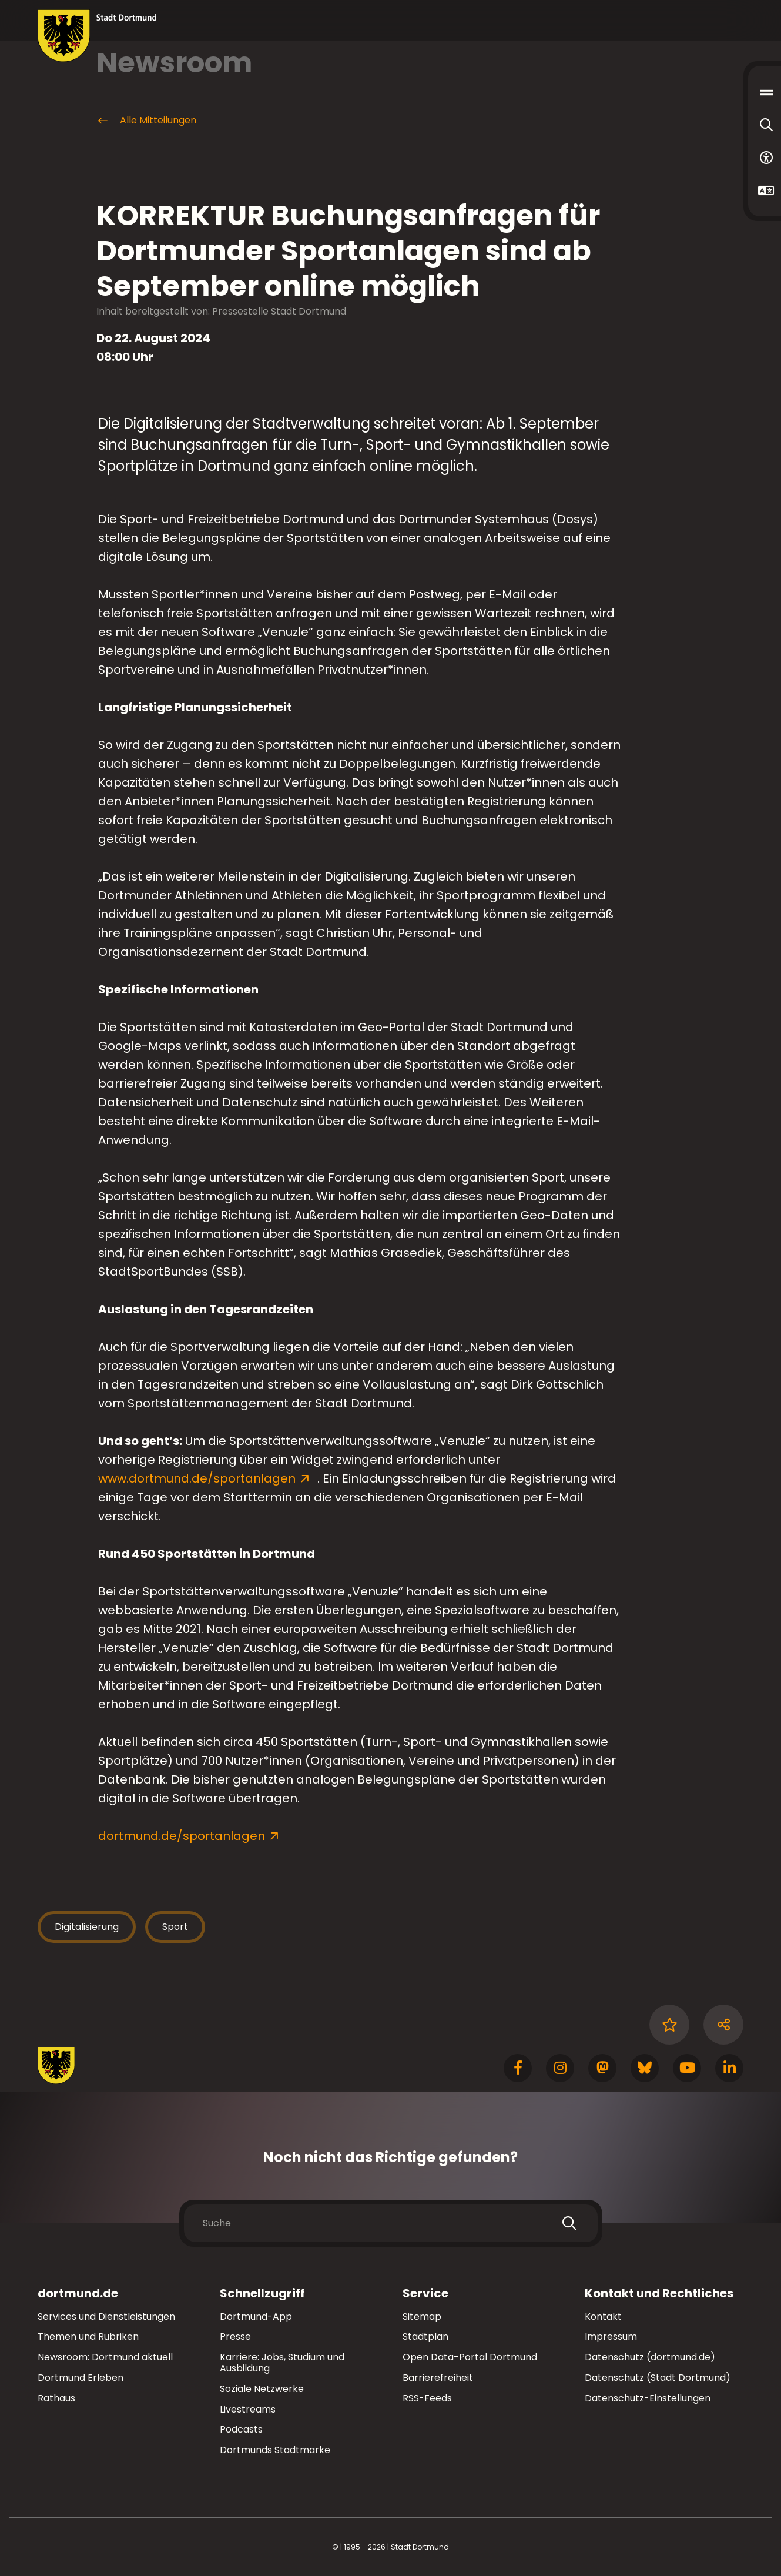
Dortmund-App (256, 2316)
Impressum (611, 2336)
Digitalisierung (87, 1926)
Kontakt (603, 2316)
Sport (175, 1926)
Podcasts (241, 2429)
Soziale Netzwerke (262, 2389)
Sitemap (422, 2316)
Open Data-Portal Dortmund (470, 2357)
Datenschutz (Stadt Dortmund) (657, 2377)
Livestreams (248, 2409)
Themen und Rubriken (88, 2336)
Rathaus (56, 2398)
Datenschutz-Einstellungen (647, 2398)
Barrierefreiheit (438, 2377)
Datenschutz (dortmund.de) (650, 2357)
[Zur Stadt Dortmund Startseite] (97, 35)
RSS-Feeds (427, 2398)
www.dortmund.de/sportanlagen (198, 1478)
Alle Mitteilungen (146, 120)
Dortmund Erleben (80, 2377)
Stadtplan (425, 2336)
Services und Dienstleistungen (106, 2316)
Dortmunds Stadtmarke (275, 2450)
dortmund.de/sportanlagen (181, 1836)
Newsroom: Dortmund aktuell (105, 2357)
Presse (235, 2336)
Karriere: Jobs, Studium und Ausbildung (282, 2362)
